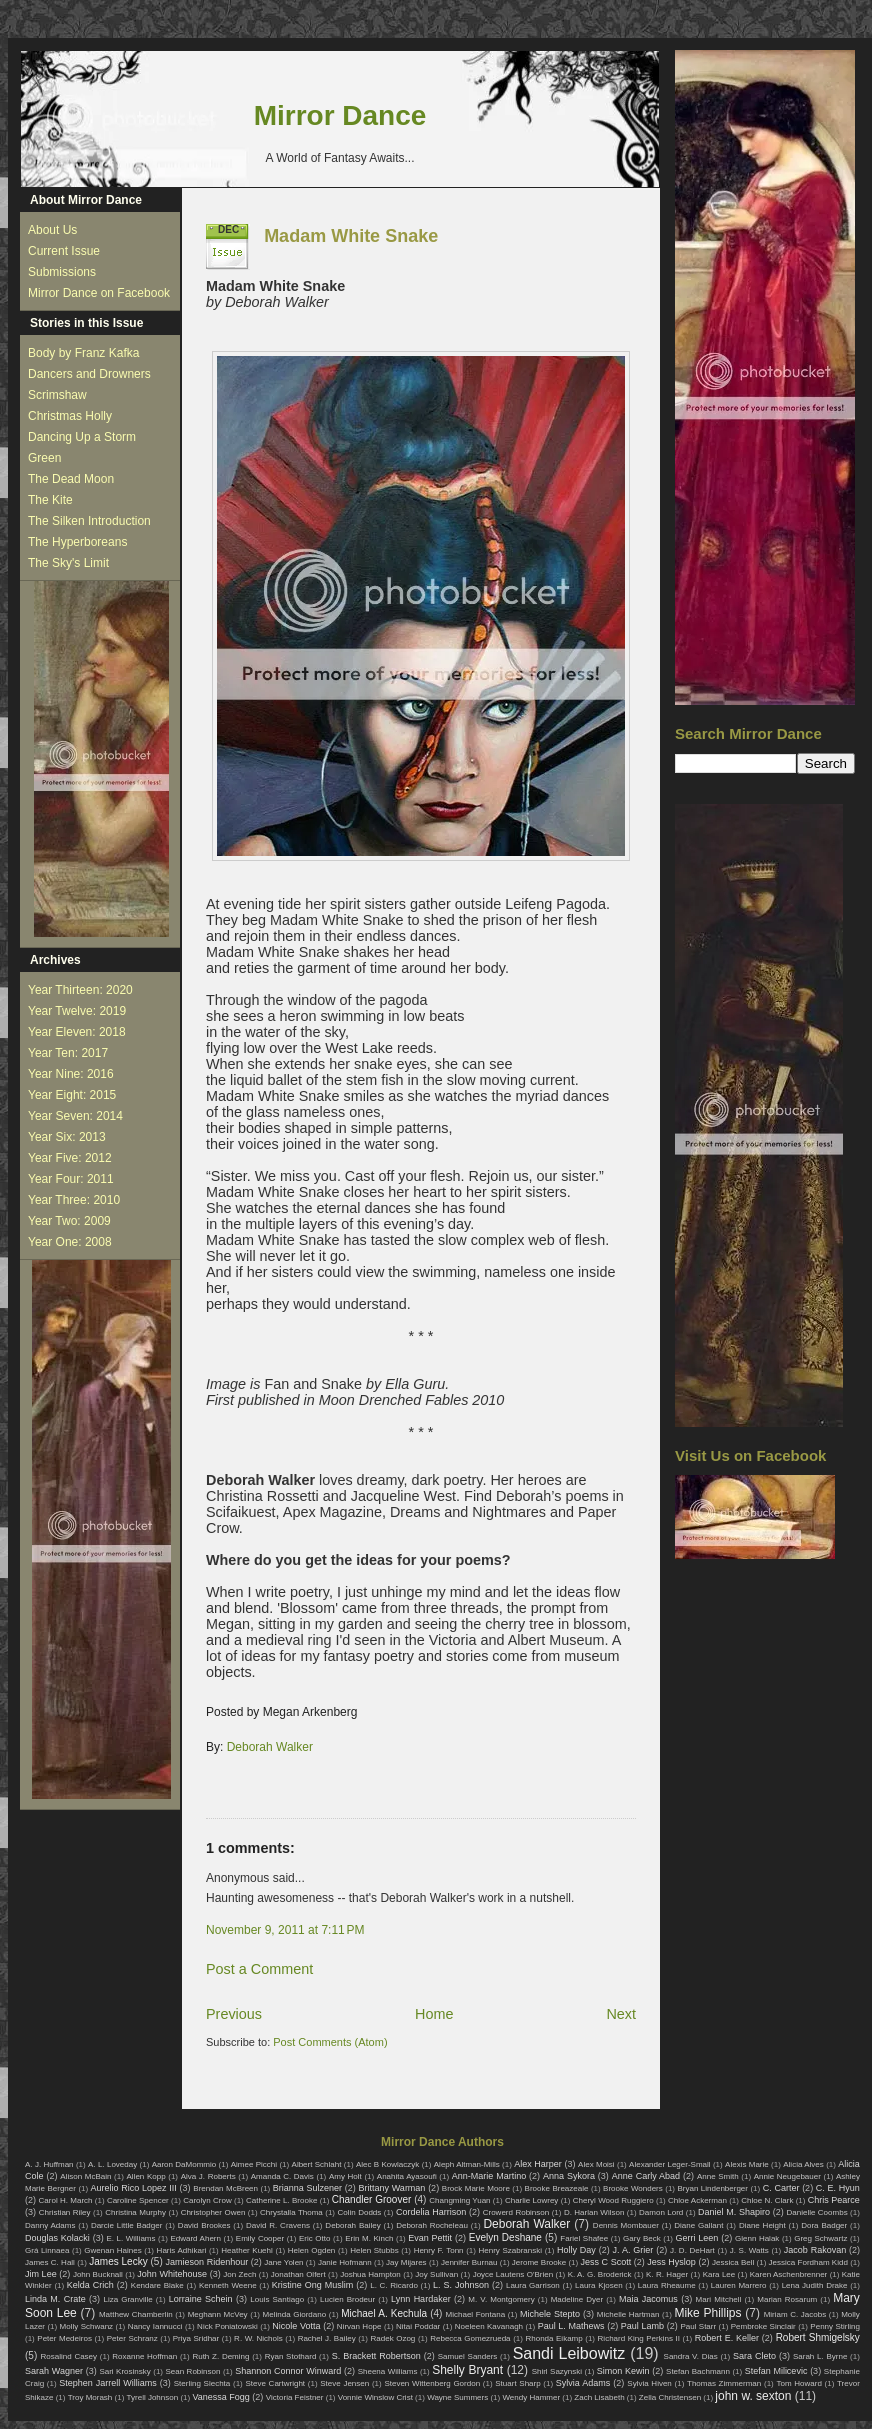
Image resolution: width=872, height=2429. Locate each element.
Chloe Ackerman (697, 2200)
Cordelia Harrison (431, 2212)
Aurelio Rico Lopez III (134, 2188)
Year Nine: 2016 (71, 1074)
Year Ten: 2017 (68, 1053)
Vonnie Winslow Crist (375, 2397)
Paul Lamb (642, 2326)
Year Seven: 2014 (75, 1116)
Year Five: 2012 (70, 1158)
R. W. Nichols (258, 2338)
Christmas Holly (70, 416)
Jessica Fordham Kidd (808, 2262)
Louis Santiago (277, 2299)
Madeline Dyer (577, 2299)
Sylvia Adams (583, 2383)
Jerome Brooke (539, 2262)
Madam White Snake (351, 236)
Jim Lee (41, 2274)
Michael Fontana (476, 2314)
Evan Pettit (430, 2238)
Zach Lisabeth (599, 2397)
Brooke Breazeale (557, 2188)
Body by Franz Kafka (83, 353)
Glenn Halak (757, 2238)
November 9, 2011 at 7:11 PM (285, 1930)
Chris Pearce (834, 2200)
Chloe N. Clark (767, 2200)
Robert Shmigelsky (818, 2337)
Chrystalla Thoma (291, 2212)
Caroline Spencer (138, 2200)
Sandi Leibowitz (569, 2353)
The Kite (50, 500)
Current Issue (64, 251)
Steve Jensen (344, 2383)
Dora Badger (824, 2225)
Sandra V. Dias (691, 2356)
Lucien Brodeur (347, 2299)
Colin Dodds (359, 2212)
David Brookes (204, 2225)
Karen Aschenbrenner (789, 2274)
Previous (234, 2014)
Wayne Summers (457, 2397)
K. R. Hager (667, 2274)
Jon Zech (239, 2274)
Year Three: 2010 (74, 1200)
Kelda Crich (90, 2285)
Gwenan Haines (112, 2250)
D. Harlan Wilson (594, 2212)
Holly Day (576, 2250)
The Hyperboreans (77, 542)
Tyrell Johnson (153, 2397)
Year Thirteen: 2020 (80, 990)
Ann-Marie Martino (489, 2176)
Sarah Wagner (54, 2371)
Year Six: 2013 (67, 1137)
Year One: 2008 (70, 1242)
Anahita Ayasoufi (407, 2176)
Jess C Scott (606, 2262)
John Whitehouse (172, 2274)
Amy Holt (345, 2176)
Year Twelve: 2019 (77, 1011)
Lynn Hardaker (421, 2299)
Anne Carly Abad (646, 2176)
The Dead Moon (71, 479)
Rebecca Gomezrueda (470, 2338)
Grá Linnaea (47, 2250)
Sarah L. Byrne (820, 2356)
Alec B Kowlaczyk (387, 2164)
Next (621, 2014)
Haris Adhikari (182, 2250)
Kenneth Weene (228, 2285)
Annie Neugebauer (787, 2176)
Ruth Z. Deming (220, 2356)
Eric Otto (314, 2238)
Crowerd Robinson (516, 2212)
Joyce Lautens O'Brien (513, 2274)
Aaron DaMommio (184, 2164)
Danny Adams (50, 2225)
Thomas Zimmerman (724, 2383)
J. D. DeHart (692, 2250)
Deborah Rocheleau (432, 2225)
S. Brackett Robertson (376, 2356)
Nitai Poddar (418, 2326)
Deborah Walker (270, 1747)
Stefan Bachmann (698, 2371)
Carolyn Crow (207, 2200)
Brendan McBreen (225, 2188)
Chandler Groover (372, 2199)
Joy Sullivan (436, 2274)
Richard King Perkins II (639, 2338)
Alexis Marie (747, 2164)
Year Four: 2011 (71, 1179)
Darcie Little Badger (127, 2225)
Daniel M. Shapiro (734, 2212)
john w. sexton (753, 2396)
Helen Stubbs (374, 2250)
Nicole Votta (296, 2326)
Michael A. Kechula (384, 2313)
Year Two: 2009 (69, 1221)
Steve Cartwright (275, 2383)
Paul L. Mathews (571, 2326)
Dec (228, 229)
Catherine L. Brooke (281, 2200)
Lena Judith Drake (815, 2285)
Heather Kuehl (247, 2250)
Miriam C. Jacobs (795, 2314)
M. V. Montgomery (501, 2299)
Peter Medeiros (64, 2338)
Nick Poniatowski (227, 2326)
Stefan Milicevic (776, 2371)
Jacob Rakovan (815, 2250)
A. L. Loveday (112, 2164)
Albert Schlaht (317, 2164)
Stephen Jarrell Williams (107, 2383)
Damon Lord (661, 2212)
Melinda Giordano (295, 2314)
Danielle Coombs (816, 2212)
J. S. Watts (749, 2250)
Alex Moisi (596, 2164)
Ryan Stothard (291, 2356)
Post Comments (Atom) (330, 2042)
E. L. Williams (130, 2238)
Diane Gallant (698, 2225)
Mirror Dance (340, 115)
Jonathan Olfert (298, 2274)
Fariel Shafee (584, 2238)
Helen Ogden (312, 2250)
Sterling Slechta (202, 2383)
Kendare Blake (157, 2285)
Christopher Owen (213, 2212)
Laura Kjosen (599, 2285)
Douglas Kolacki (57, 2238)
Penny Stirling (835, 2326)
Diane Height (762, 2225)
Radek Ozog (393, 2338)
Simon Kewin (623, 2371)
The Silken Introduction (89, 521)
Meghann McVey (218, 2314)
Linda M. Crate (55, 2299)
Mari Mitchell (719, 2299)
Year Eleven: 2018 (77, 1032)
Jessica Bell (733, 2262)
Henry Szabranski (511, 2250)
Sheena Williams (388, 2371)
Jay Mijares (406, 2262)
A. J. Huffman (49, 2164)
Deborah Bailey (352, 2225)
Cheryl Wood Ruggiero (613, 2200)
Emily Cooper (260, 2238)
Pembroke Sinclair (763, 2326)
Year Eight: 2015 (72, 1095)
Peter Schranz (132, 2338)
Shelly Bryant (467, 2370)
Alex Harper (538, 2164)
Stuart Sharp (517, 2383)
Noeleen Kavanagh (489, 2326)
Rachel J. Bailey (327, 2338)
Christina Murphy (135, 2212)
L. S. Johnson (461, 2285)
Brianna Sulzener (307, 2188)
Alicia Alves (803, 2164)
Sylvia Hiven (649, 2383)
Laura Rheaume (667, 2285)
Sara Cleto (754, 2356)
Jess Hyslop (671, 2262)
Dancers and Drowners (89, 374)
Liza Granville (127, 2299)
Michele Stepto (550, 2314)
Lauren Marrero (739, 2285)
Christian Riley (65, 2212)
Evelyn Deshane (505, 2237)
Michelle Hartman (628, 2314)
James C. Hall (50, 2262)
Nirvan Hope (359, 2326)
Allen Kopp (145, 2176)
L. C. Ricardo (394, 2285)
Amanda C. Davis (282, 2176)
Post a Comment (259, 1969)
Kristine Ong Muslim (312, 2285)
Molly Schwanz (87, 2326)
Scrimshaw (57, 395)
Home (434, 2014)
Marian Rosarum (787, 2299)
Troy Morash (90, 2397)
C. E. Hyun (838, 2188)
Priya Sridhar (196, 2338)
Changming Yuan (459, 2200)
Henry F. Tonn (439, 2250)
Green (44, 458)
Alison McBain (85, 2176)
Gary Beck (642, 2238)
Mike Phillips (707, 2313)
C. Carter (781, 2188)
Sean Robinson (192, 2371)
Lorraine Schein (201, 2299)
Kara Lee (719, 2274)
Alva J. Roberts (208, 2176)
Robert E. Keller (727, 2338)
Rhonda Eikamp (553, 2338)
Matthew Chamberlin (136, 2314)
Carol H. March (66, 2200)
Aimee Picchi (254, 2164)
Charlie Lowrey (531, 2200)
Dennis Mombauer (626, 2225)
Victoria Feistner (295, 2397)
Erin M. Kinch (369, 2238)
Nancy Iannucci (155, 2326)
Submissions (62, 272)
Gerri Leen (697, 2238)
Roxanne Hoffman (144, 2356)
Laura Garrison (533, 2285)
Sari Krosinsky (124, 2371)
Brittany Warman (391, 2188)
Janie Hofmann (345, 2262)
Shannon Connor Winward (288, 2371)
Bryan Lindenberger (712, 2188)
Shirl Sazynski (557, 2371)
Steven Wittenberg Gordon (432, 2383)
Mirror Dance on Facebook (99, 293)
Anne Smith (718, 2176)
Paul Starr (698, 2326)
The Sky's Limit (68, 563)
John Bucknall (98, 2274)
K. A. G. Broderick (600, 2274)
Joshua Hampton (370, 2274)
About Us (52, 230)
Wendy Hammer (531, 2397)
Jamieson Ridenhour (207, 2262)
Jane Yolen (283, 2262)
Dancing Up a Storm (82, 437)
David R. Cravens (278, 2225)
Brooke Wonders (633, 2188)
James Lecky (118, 2261)
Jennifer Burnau (469, 2262)
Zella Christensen (670, 2397)
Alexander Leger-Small (670, 2164)
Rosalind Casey (69, 2356)
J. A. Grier (633, 2250)
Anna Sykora (569, 2176)
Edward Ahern (195, 2238)
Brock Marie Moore (476, 2188)
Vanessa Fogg (220, 2397)
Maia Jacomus (648, 2299)
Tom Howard (798, 2383)
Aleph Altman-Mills (467, 2164)
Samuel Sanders (468, 2356)
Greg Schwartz (820, 2238)
